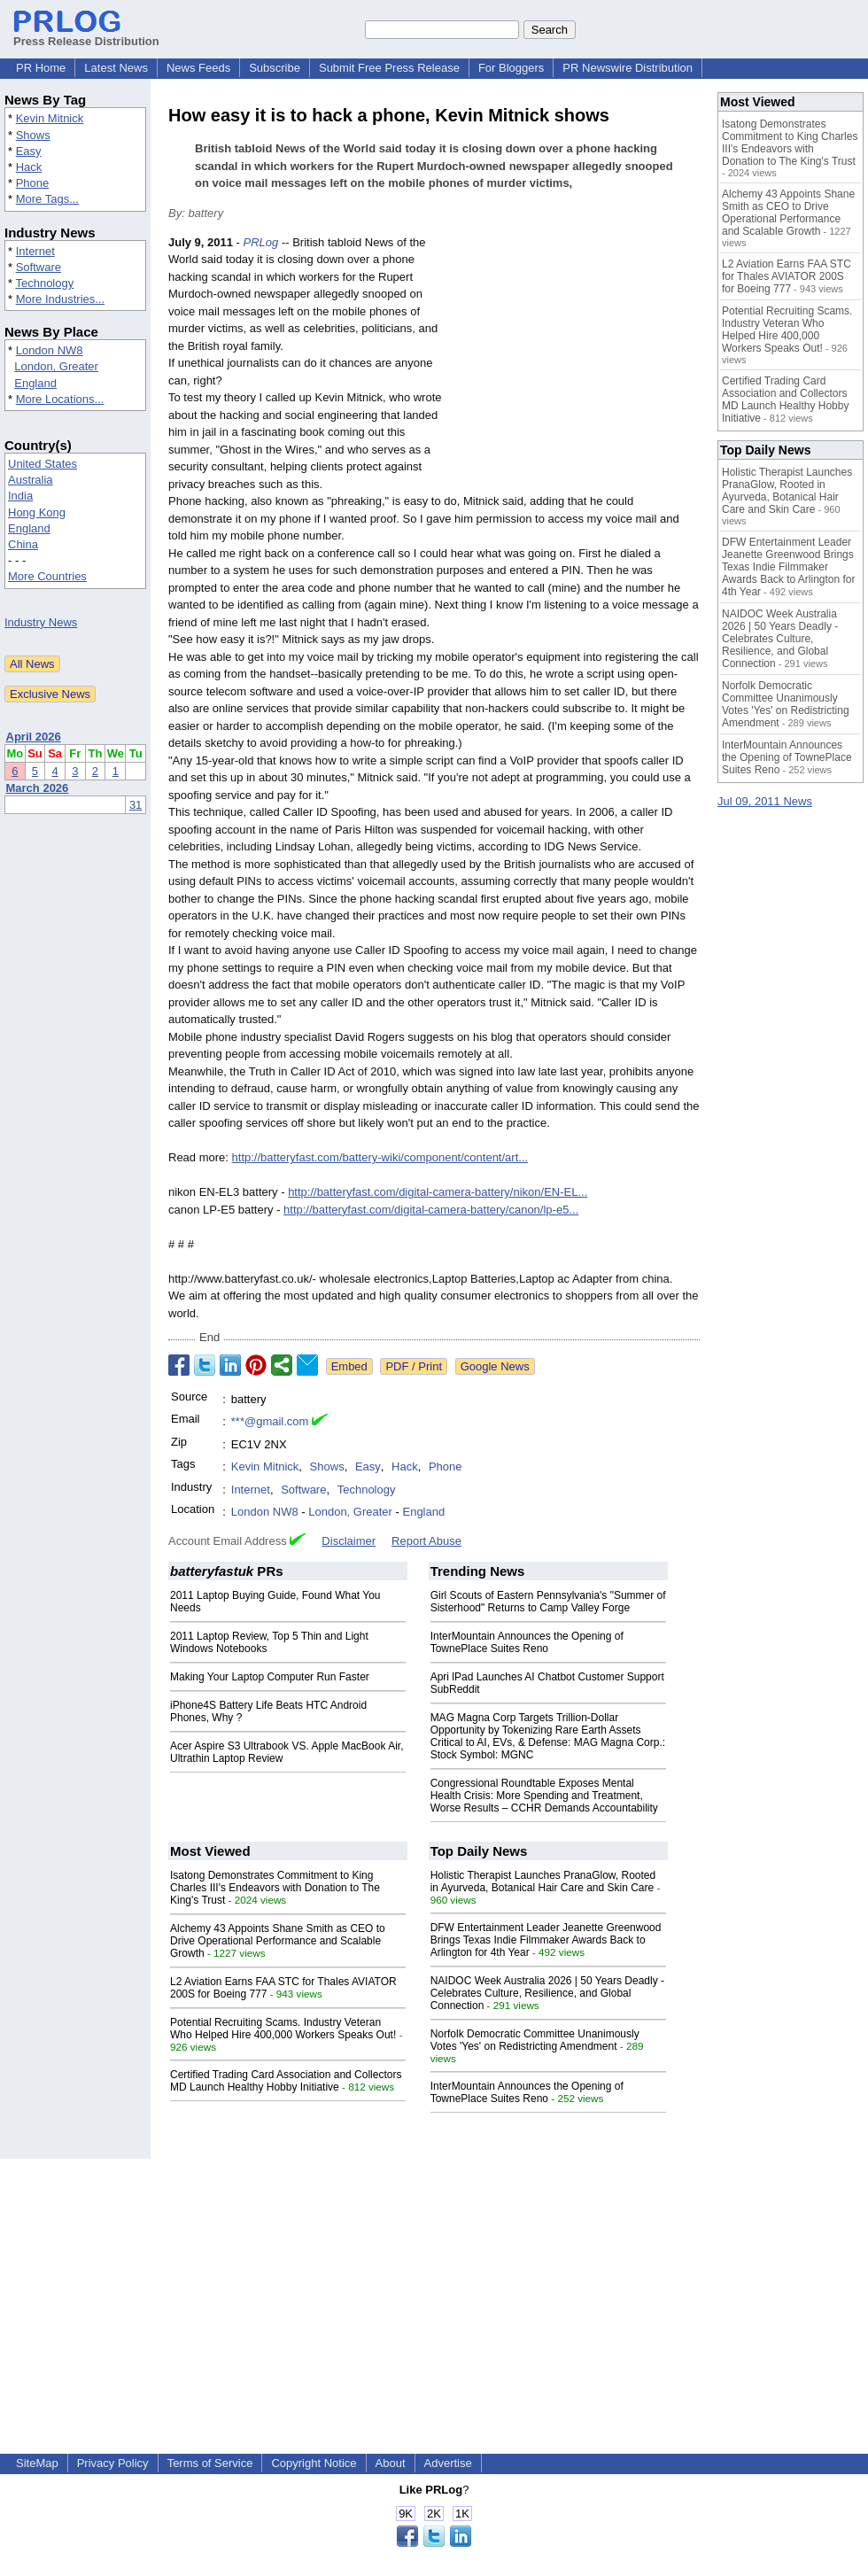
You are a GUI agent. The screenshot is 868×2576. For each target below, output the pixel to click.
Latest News (116, 67)
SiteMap (37, 2463)
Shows (33, 135)
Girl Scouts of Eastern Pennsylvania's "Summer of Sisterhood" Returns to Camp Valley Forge (548, 1601)
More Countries (47, 576)
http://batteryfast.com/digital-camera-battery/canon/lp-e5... (430, 1209)
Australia (30, 479)
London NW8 (49, 350)
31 (135, 804)
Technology (44, 283)
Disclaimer (349, 1541)
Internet (35, 251)
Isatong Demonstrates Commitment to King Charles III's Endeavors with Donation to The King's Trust (275, 1887)
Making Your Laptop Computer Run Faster (269, 1677)
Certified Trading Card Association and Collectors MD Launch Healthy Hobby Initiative (285, 2080)
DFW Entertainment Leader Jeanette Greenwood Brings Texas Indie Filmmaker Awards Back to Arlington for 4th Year (546, 1940)
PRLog (261, 242)
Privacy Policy (113, 2463)
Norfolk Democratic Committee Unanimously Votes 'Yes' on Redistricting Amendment (534, 2040)
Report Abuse (426, 1541)
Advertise (448, 2463)
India (20, 495)
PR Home (41, 67)
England (35, 383)
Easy (29, 151)
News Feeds (198, 67)
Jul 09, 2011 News (764, 801)
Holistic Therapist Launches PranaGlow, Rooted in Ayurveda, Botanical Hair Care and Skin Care (543, 1881)
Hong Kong (37, 512)
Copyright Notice (313, 2463)
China (23, 544)
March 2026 (37, 788)
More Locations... (60, 399)
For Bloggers (511, 67)
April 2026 (33, 736)
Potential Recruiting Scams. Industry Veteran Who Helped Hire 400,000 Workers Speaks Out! (283, 2028)
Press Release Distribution (86, 34)
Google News (495, 1366)
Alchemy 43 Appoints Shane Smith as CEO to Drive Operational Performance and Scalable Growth (277, 1940)
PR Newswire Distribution (627, 67)
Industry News (40, 622)
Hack (29, 167)
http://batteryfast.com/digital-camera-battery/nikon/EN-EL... (437, 1192)
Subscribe (274, 67)
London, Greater (56, 366)
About (391, 2463)
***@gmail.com (270, 1421)
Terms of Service (210, 2463)
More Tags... (47, 199)
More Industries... (60, 299)
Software (38, 267)
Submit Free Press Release (389, 67)
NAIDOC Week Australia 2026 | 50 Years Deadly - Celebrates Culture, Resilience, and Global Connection (547, 1993)
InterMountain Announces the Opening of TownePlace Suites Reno (527, 1642)
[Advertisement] (576, 364)
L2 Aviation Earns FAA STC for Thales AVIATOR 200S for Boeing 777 (786, 276)
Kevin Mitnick (50, 118)
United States (42, 463)
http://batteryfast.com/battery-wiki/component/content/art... (380, 1157)
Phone (33, 183)
